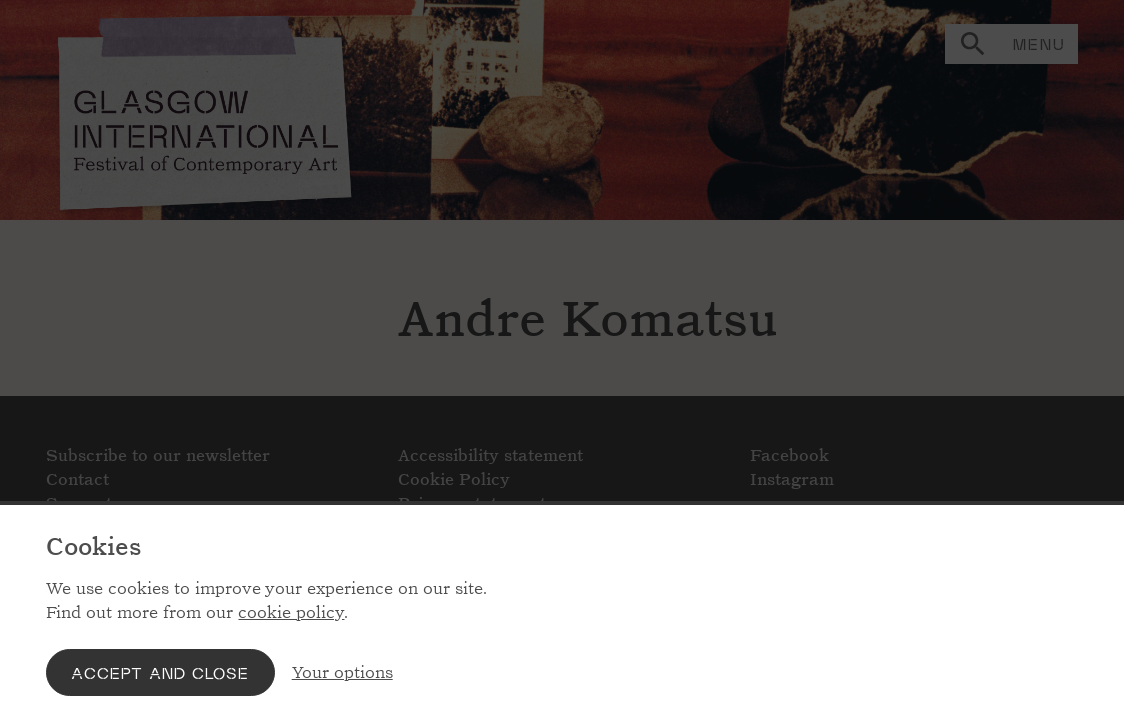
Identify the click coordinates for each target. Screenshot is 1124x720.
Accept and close (160, 672)
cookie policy (291, 612)
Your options (342, 672)
